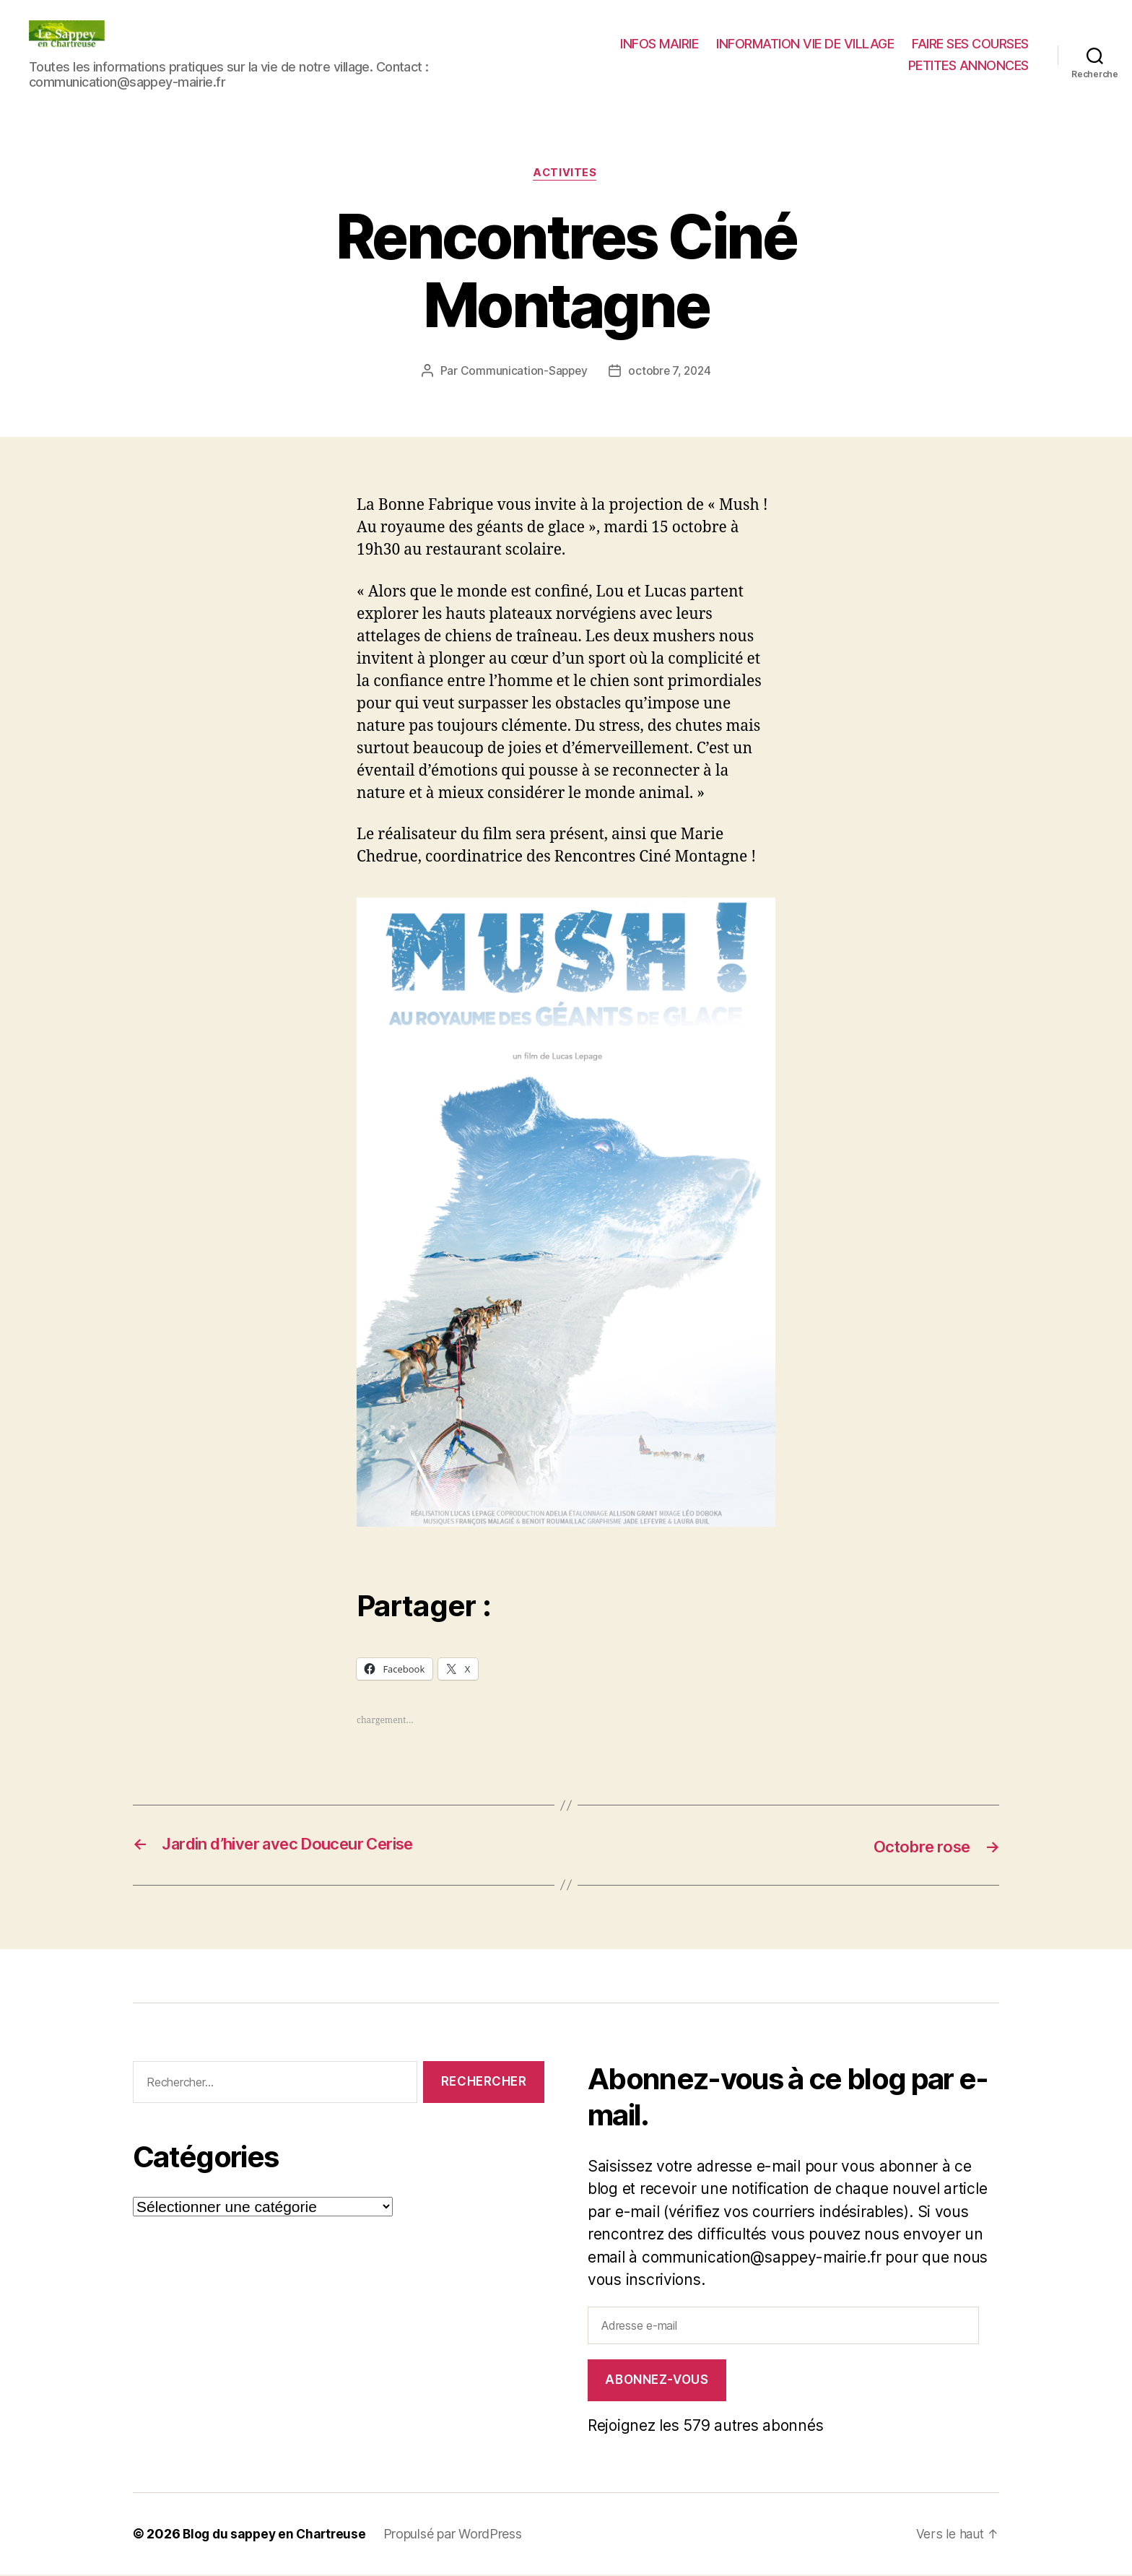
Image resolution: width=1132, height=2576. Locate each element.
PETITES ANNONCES (968, 65)
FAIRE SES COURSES (970, 43)
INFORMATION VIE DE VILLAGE (805, 43)
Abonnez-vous (656, 2381)
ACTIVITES (566, 174)
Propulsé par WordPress (459, 2535)
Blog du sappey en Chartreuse (277, 2535)
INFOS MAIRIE (659, 43)
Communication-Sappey (522, 372)
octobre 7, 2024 (670, 372)
